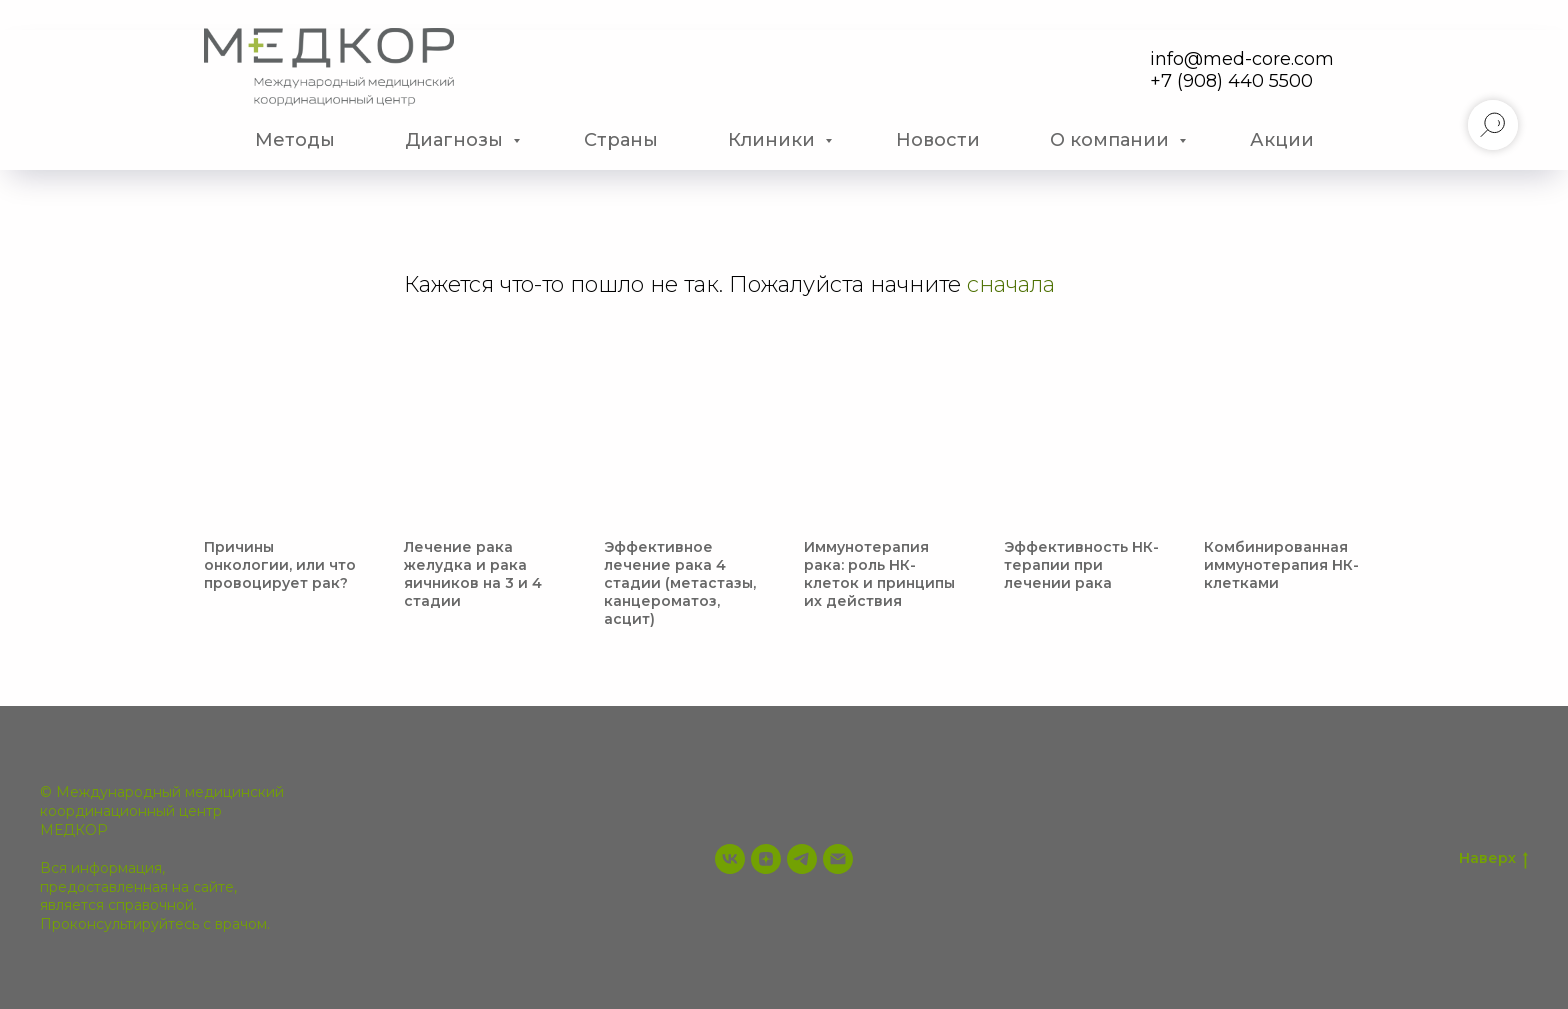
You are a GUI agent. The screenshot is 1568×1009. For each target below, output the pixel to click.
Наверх (1493, 858)
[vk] (730, 859)
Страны (621, 140)
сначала (1011, 284)
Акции (1282, 140)
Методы (295, 140)
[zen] (766, 859)
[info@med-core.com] (838, 859)
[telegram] (802, 859)
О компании (1112, 140)
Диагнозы (456, 140)
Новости (938, 140)
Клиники (774, 140)
